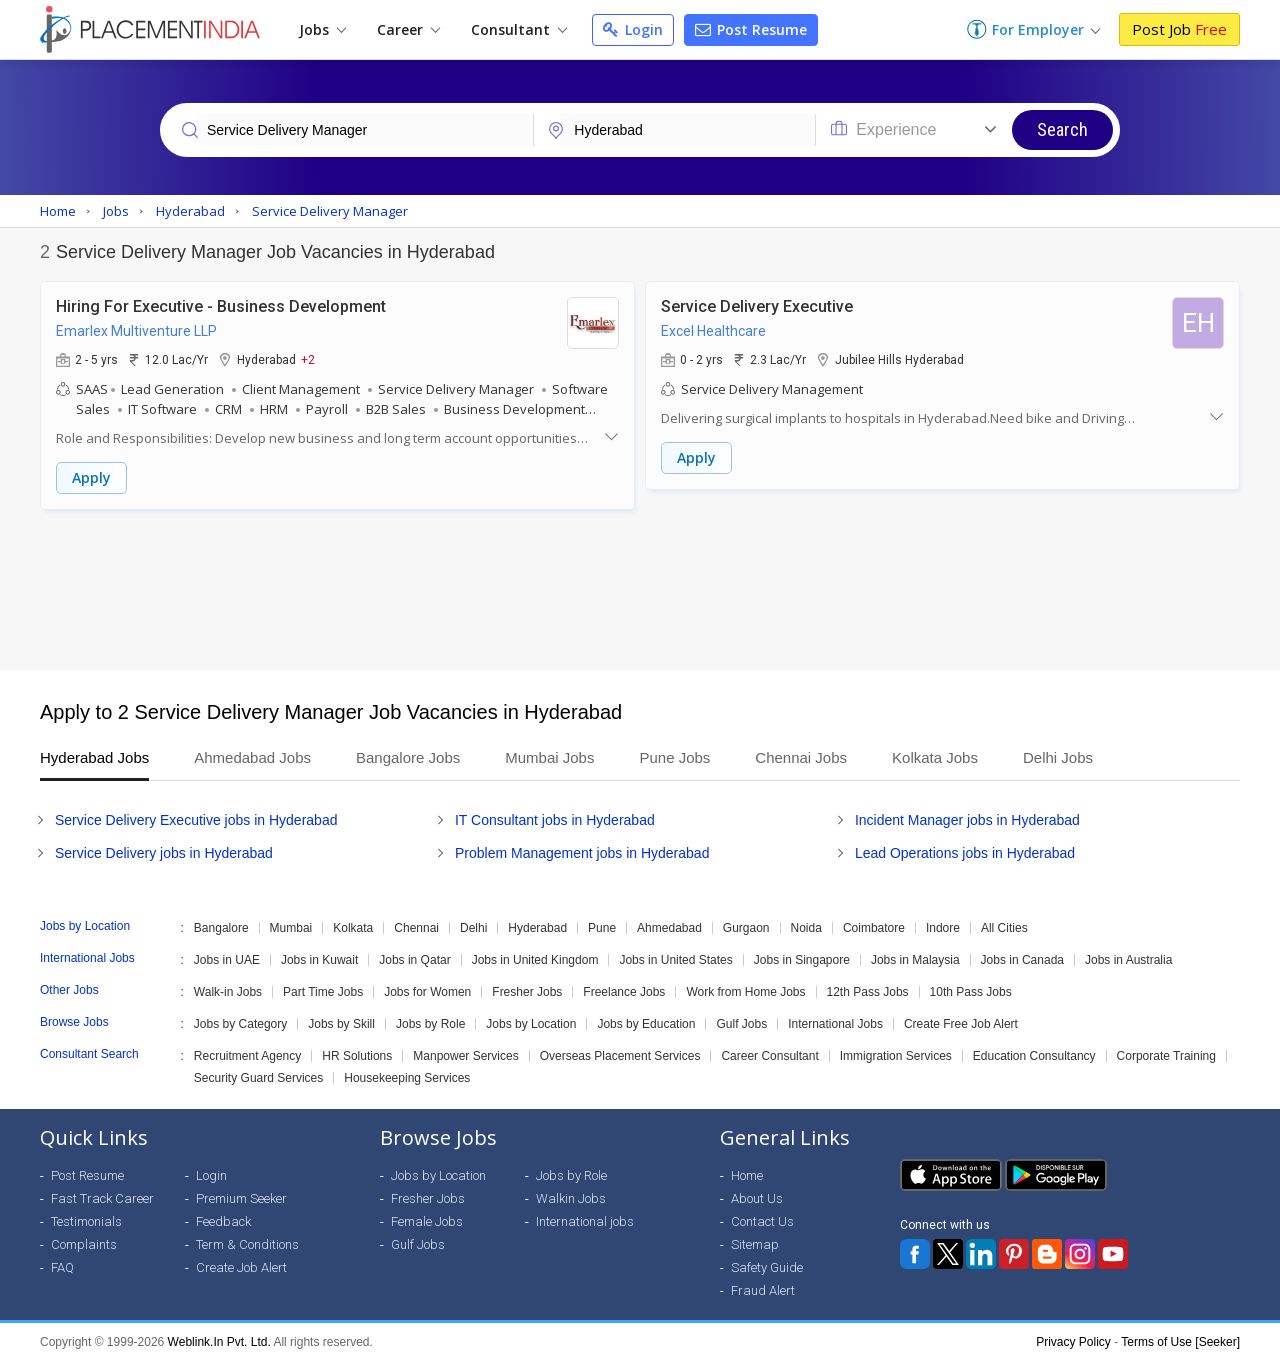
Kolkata (353, 928)
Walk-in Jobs (228, 992)
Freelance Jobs (624, 992)
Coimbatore (874, 928)
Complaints (84, 1244)
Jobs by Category (240, 1024)
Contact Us (762, 1221)
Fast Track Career (102, 1198)
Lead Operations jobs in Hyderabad (965, 853)
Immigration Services (896, 1056)
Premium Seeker (241, 1198)
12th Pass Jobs (868, 992)
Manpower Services (465, 1056)
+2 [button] (308, 359)
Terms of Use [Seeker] (1180, 1342)
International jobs (585, 1221)
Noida (806, 928)
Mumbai (291, 928)
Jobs (322, 29)
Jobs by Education (646, 1024)
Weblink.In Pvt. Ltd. (219, 1342)
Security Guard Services (258, 1078)
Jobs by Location (531, 1024)
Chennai (416, 928)
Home (747, 1175)
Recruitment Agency (247, 1056)
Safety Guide (767, 1267)
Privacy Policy (1073, 1342)
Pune (602, 928)
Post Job (1179, 29)
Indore (943, 928)
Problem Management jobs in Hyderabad (582, 853)
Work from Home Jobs (745, 992)
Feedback (223, 1221)
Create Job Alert (241, 1267)
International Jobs (835, 1024)
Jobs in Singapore (802, 960)
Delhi (473, 928)
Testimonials (86, 1221)
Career (408, 29)
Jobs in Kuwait (319, 960)
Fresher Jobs (527, 992)
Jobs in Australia (1128, 960)
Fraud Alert (763, 1290)
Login (633, 29)
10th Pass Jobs (971, 992)
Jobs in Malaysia (915, 960)
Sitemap (755, 1244)
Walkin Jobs (571, 1198)
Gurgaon (746, 928)
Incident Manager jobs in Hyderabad (967, 820)
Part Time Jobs (323, 992)
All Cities (1004, 928)
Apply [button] (91, 477)
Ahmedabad (669, 928)
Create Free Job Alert (961, 1024)
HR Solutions (357, 1056)
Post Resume (751, 29)
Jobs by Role (430, 1024)
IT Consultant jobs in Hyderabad (555, 820)
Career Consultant (769, 1056)
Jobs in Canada (1022, 960)
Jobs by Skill (341, 1024)
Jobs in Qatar (414, 960)
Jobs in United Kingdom (535, 960)
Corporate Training (1166, 1056)
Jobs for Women (427, 992)
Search (1062, 129)
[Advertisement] (640, 590)
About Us (757, 1198)
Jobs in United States (675, 960)
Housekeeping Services (407, 1078)
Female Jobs (427, 1221)
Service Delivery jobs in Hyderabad (164, 853)
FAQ (62, 1267)
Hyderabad (537, 928)
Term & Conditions (247, 1244)
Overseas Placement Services (620, 1056)
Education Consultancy (1034, 1056)
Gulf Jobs (741, 1024)
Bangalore (221, 928)
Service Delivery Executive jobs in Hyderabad (196, 820)
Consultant (519, 29)
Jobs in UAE (227, 960)
